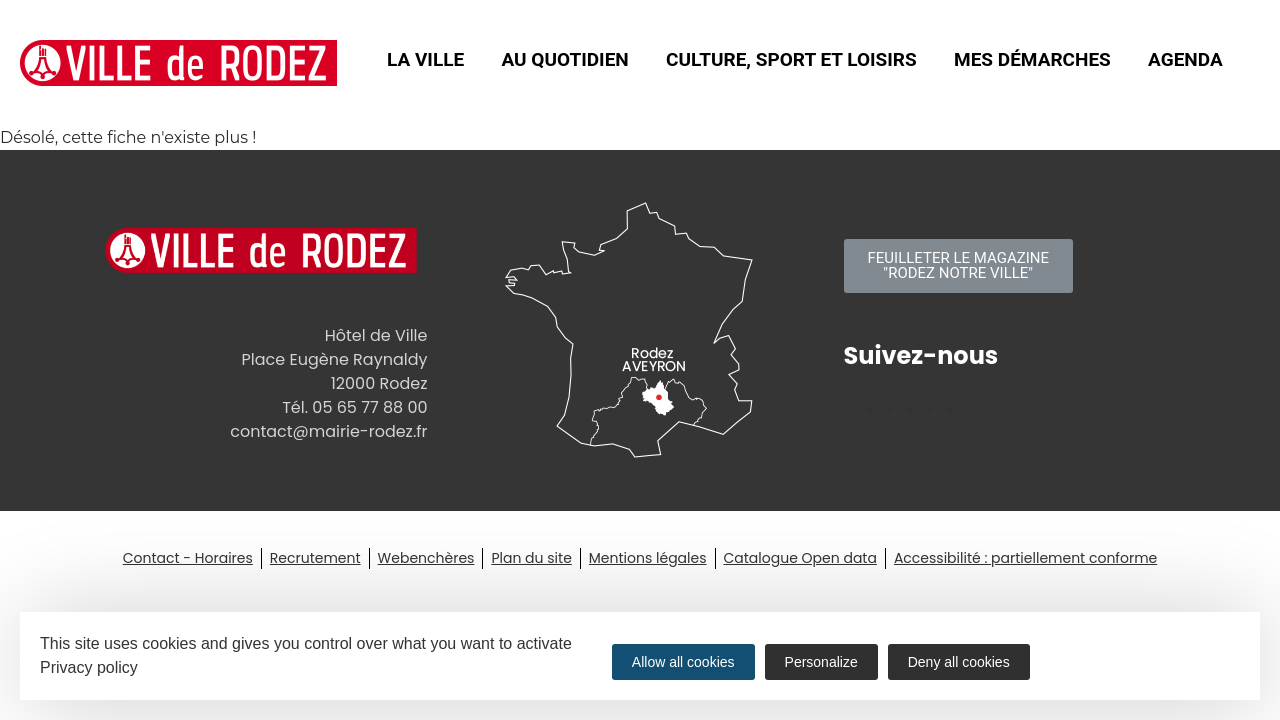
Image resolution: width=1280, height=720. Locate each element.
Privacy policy (89, 667)
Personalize (821, 662)
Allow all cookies (683, 662)
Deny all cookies (959, 662)
